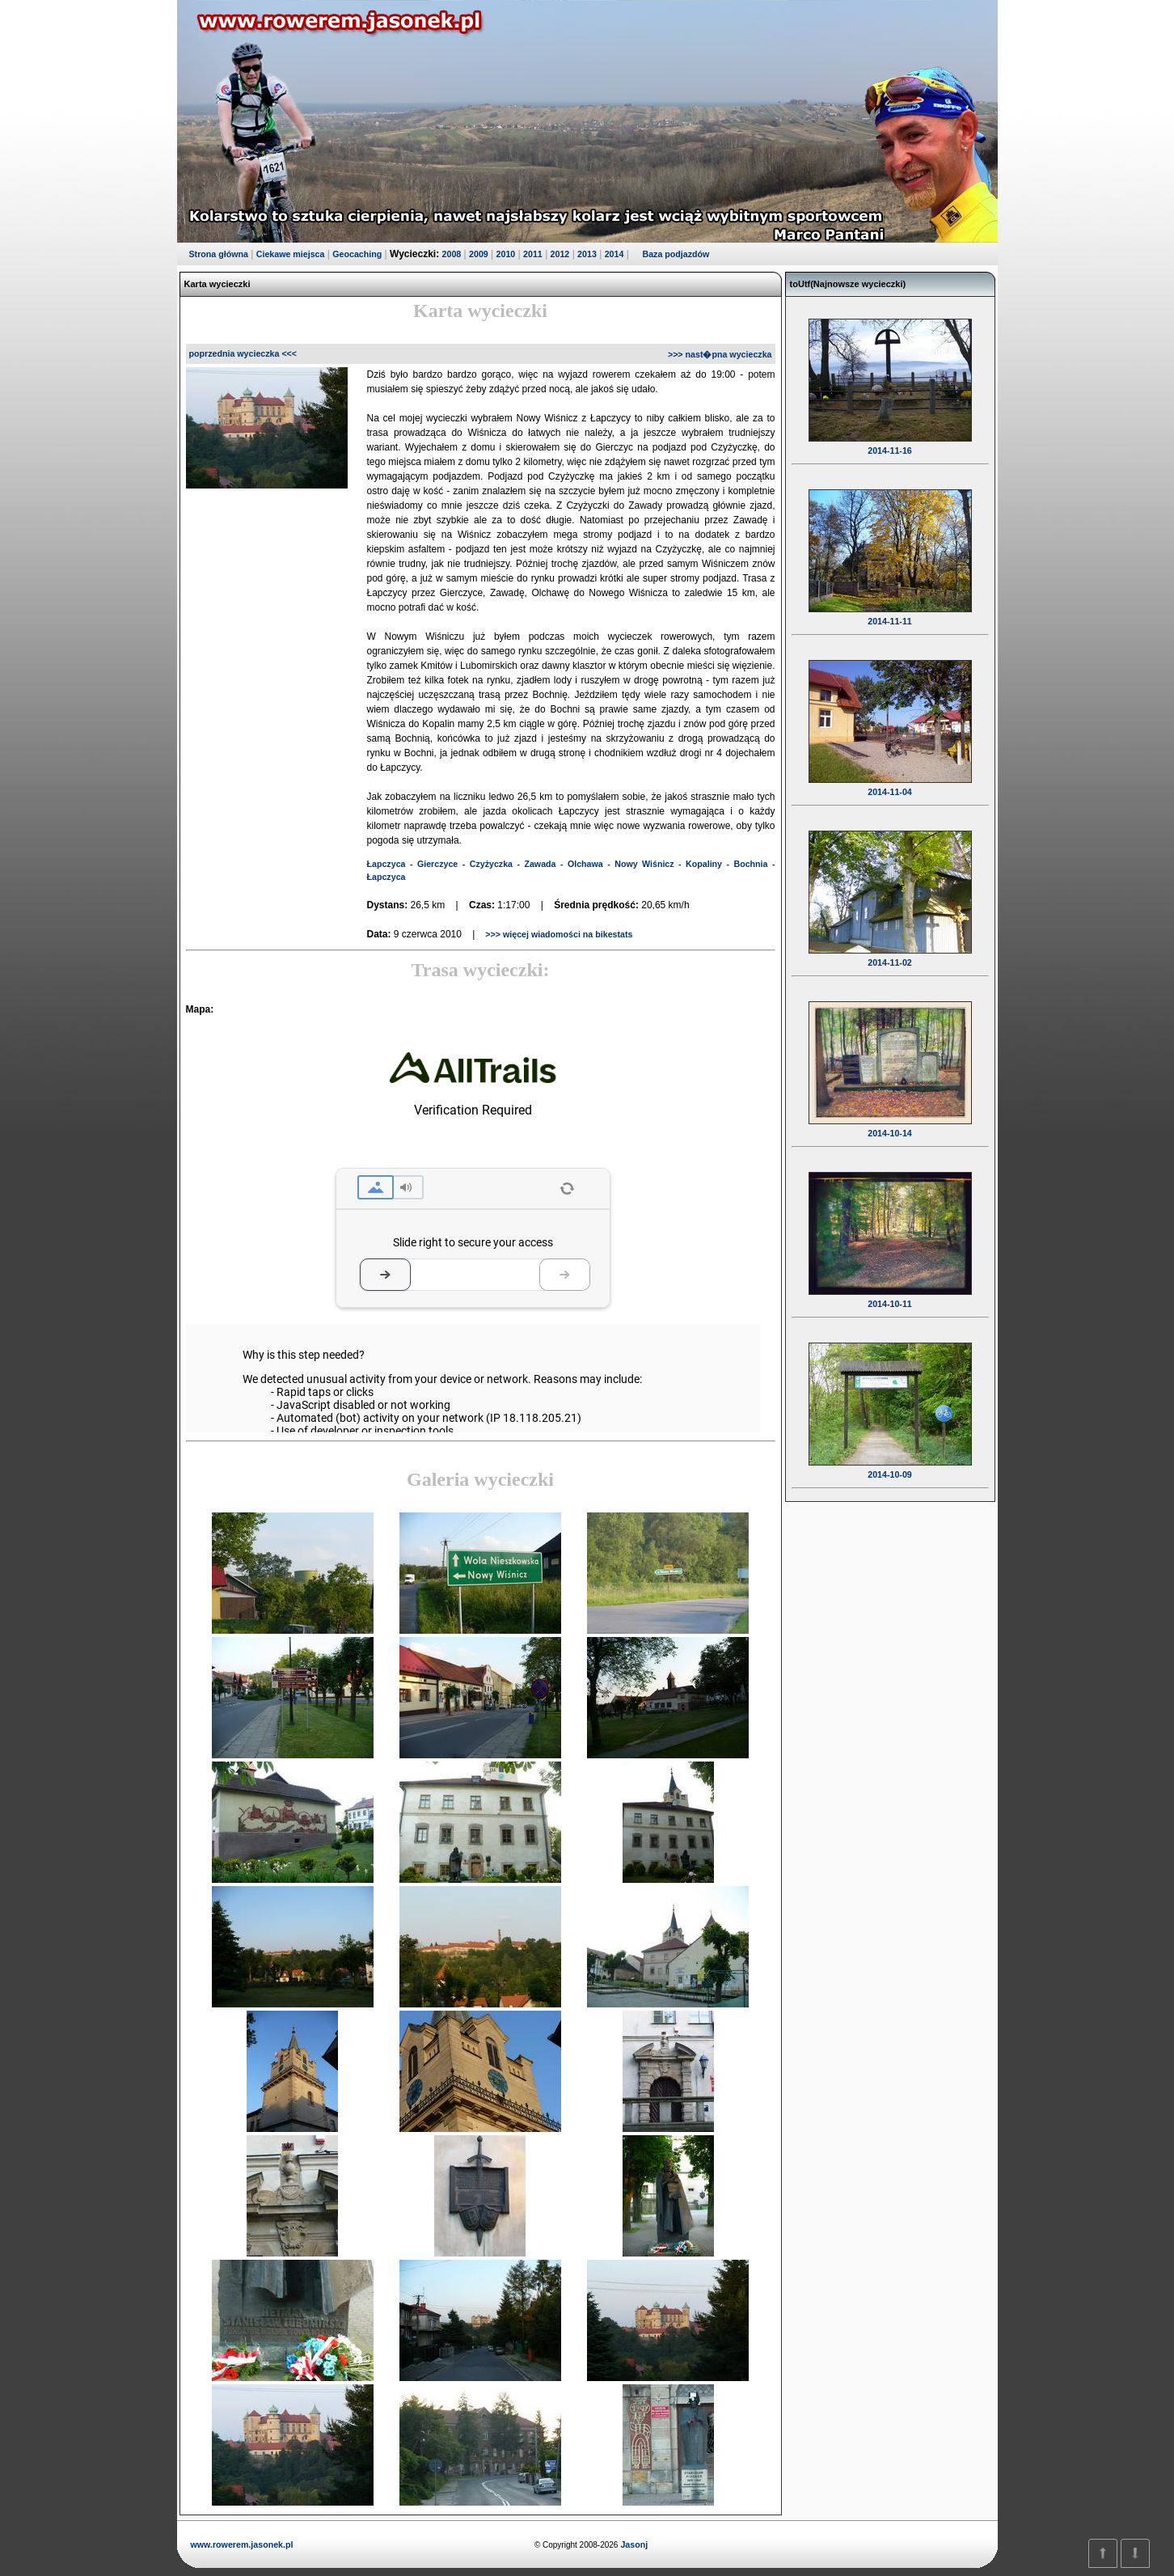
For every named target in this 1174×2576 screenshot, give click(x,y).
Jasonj (633, 2544)
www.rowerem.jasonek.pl (242, 2544)
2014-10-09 (890, 1464)
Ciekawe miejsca (290, 254)
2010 (506, 254)
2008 (452, 254)
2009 (478, 254)
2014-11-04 (890, 781)
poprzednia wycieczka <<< (243, 353)
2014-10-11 (890, 1293)
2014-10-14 (890, 1122)
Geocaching (357, 254)
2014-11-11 (890, 610)
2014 (614, 254)
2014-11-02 (890, 952)
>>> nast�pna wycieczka (720, 354)
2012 (560, 254)
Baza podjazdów (675, 254)
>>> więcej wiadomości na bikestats (557, 934)
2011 (533, 254)
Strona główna (218, 254)
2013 (587, 254)
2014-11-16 (890, 440)
